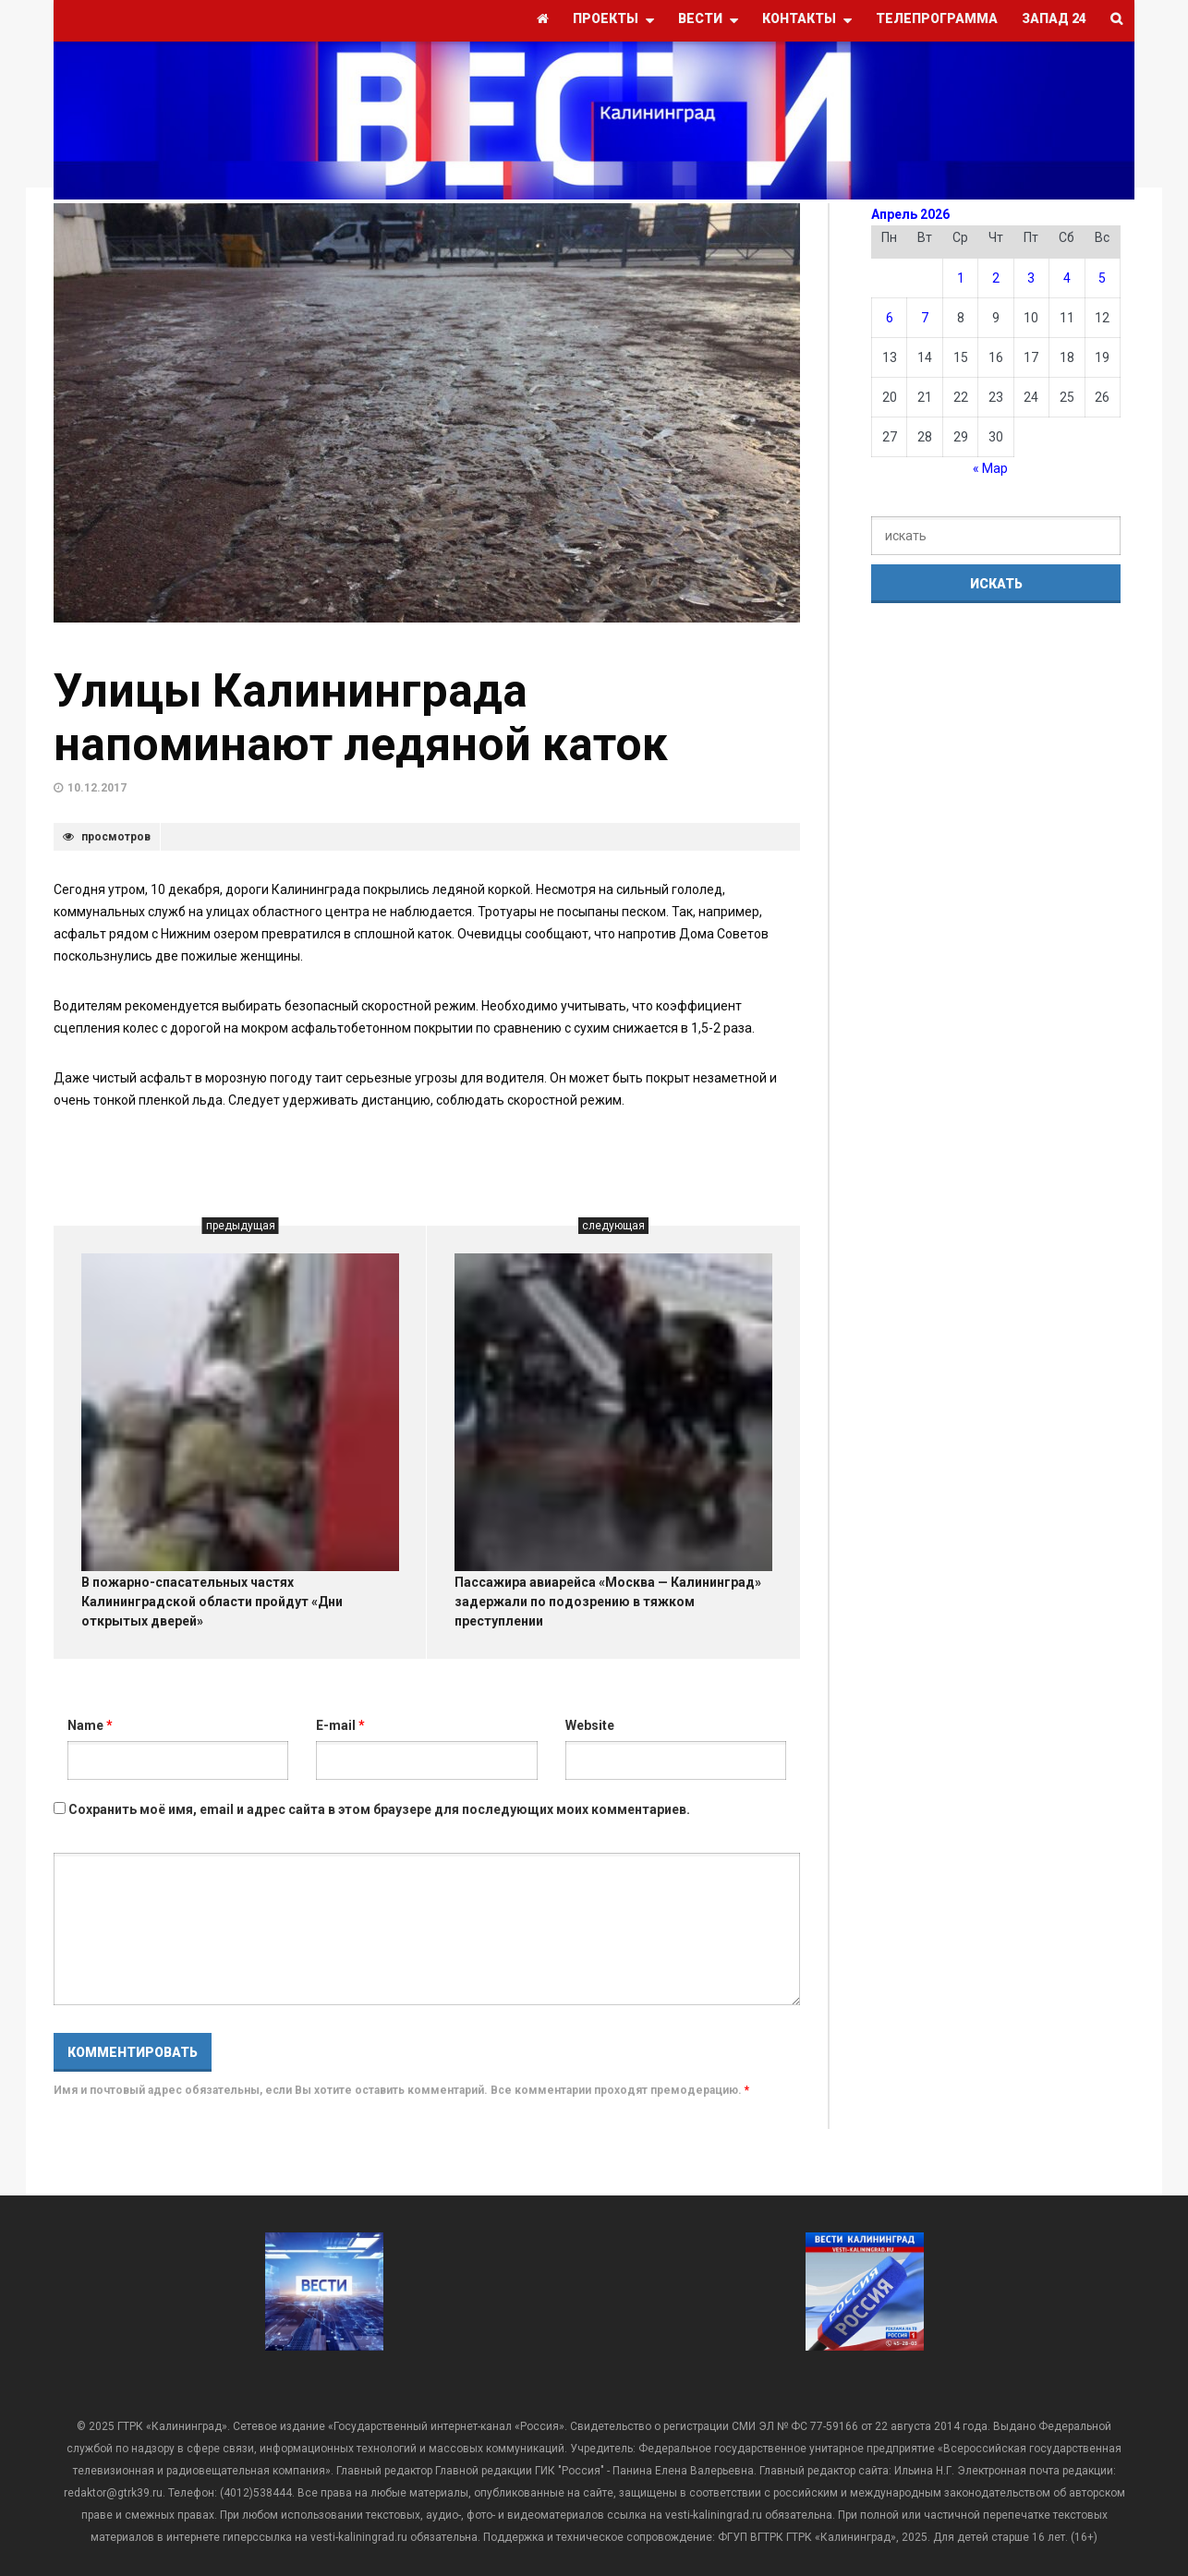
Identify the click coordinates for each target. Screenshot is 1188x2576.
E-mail (340, 1725)
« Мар (990, 468)
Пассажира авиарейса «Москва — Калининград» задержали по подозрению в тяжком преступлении (608, 1601)
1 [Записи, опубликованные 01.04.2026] (960, 278)
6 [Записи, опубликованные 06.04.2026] (889, 317)
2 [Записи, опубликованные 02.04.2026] (996, 278)
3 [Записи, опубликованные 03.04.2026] (1031, 278)
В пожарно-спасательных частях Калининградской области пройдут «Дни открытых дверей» (212, 1601)
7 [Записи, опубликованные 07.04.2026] (924, 317)
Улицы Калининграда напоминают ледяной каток (361, 717)
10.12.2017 (97, 787)
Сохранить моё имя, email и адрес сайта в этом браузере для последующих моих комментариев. (379, 1809)
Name (90, 1725)
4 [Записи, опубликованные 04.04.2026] (1067, 278)
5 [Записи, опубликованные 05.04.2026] (1102, 278)
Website (589, 1725)
